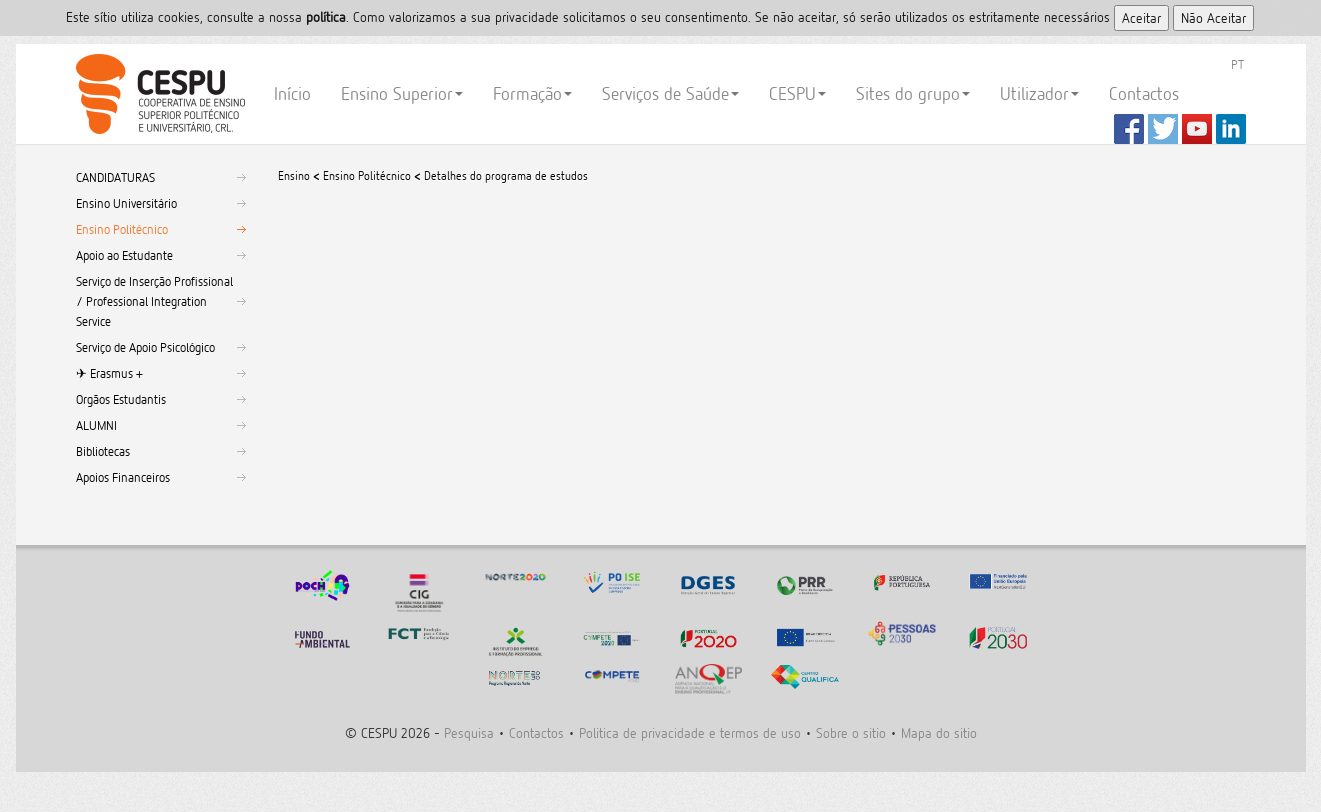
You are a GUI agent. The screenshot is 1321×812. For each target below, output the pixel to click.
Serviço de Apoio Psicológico (145, 347)
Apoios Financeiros (123, 477)
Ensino (294, 175)
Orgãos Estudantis (121, 399)
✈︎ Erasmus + (109, 373)
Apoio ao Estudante (124, 255)
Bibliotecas (103, 451)
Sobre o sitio (851, 732)
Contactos (1144, 93)
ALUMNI (96, 425)
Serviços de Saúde (670, 93)
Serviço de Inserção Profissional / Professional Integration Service (154, 301)
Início (292, 93)
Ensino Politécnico (122, 229)
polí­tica (326, 16)
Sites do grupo (913, 93)
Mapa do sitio (939, 732)
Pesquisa (469, 732)
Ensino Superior (402, 93)
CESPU (157, 94)
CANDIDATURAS (115, 177)
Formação (532, 93)
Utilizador (1039, 93)
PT (1237, 64)
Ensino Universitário (126, 203)
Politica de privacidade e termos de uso (690, 732)
